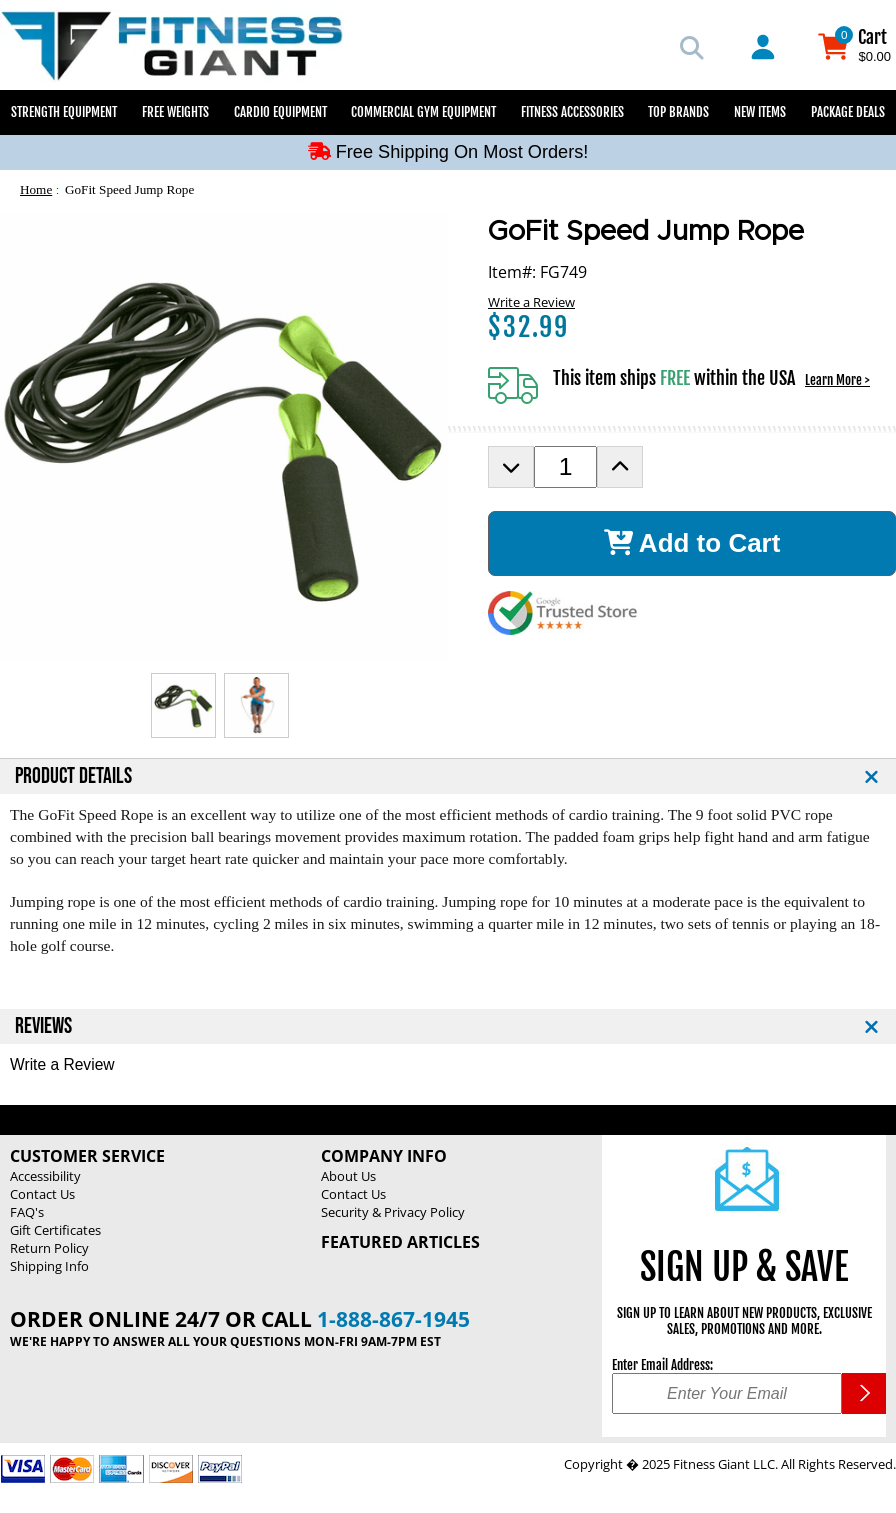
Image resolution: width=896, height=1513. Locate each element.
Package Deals (848, 112)
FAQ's (27, 1212)
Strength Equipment (64, 112)
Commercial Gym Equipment (423, 112)
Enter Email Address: (662, 1365)
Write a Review (531, 302)
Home (36, 189)
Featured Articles (400, 1242)
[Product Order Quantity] (565, 467)
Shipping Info (49, 1266)
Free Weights (175, 112)
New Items (760, 112)
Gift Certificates (55, 1230)
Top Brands (678, 112)
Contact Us (42, 1194)
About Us (348, 1176)
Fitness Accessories (572, 112)
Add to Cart (692, 543)
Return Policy (49, 1248)
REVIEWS (43, 1026)
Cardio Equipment (280, 112)
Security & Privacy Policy (393, 1212)
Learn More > (837, 380)
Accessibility (45, 1176)
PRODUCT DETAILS (73, 776)
